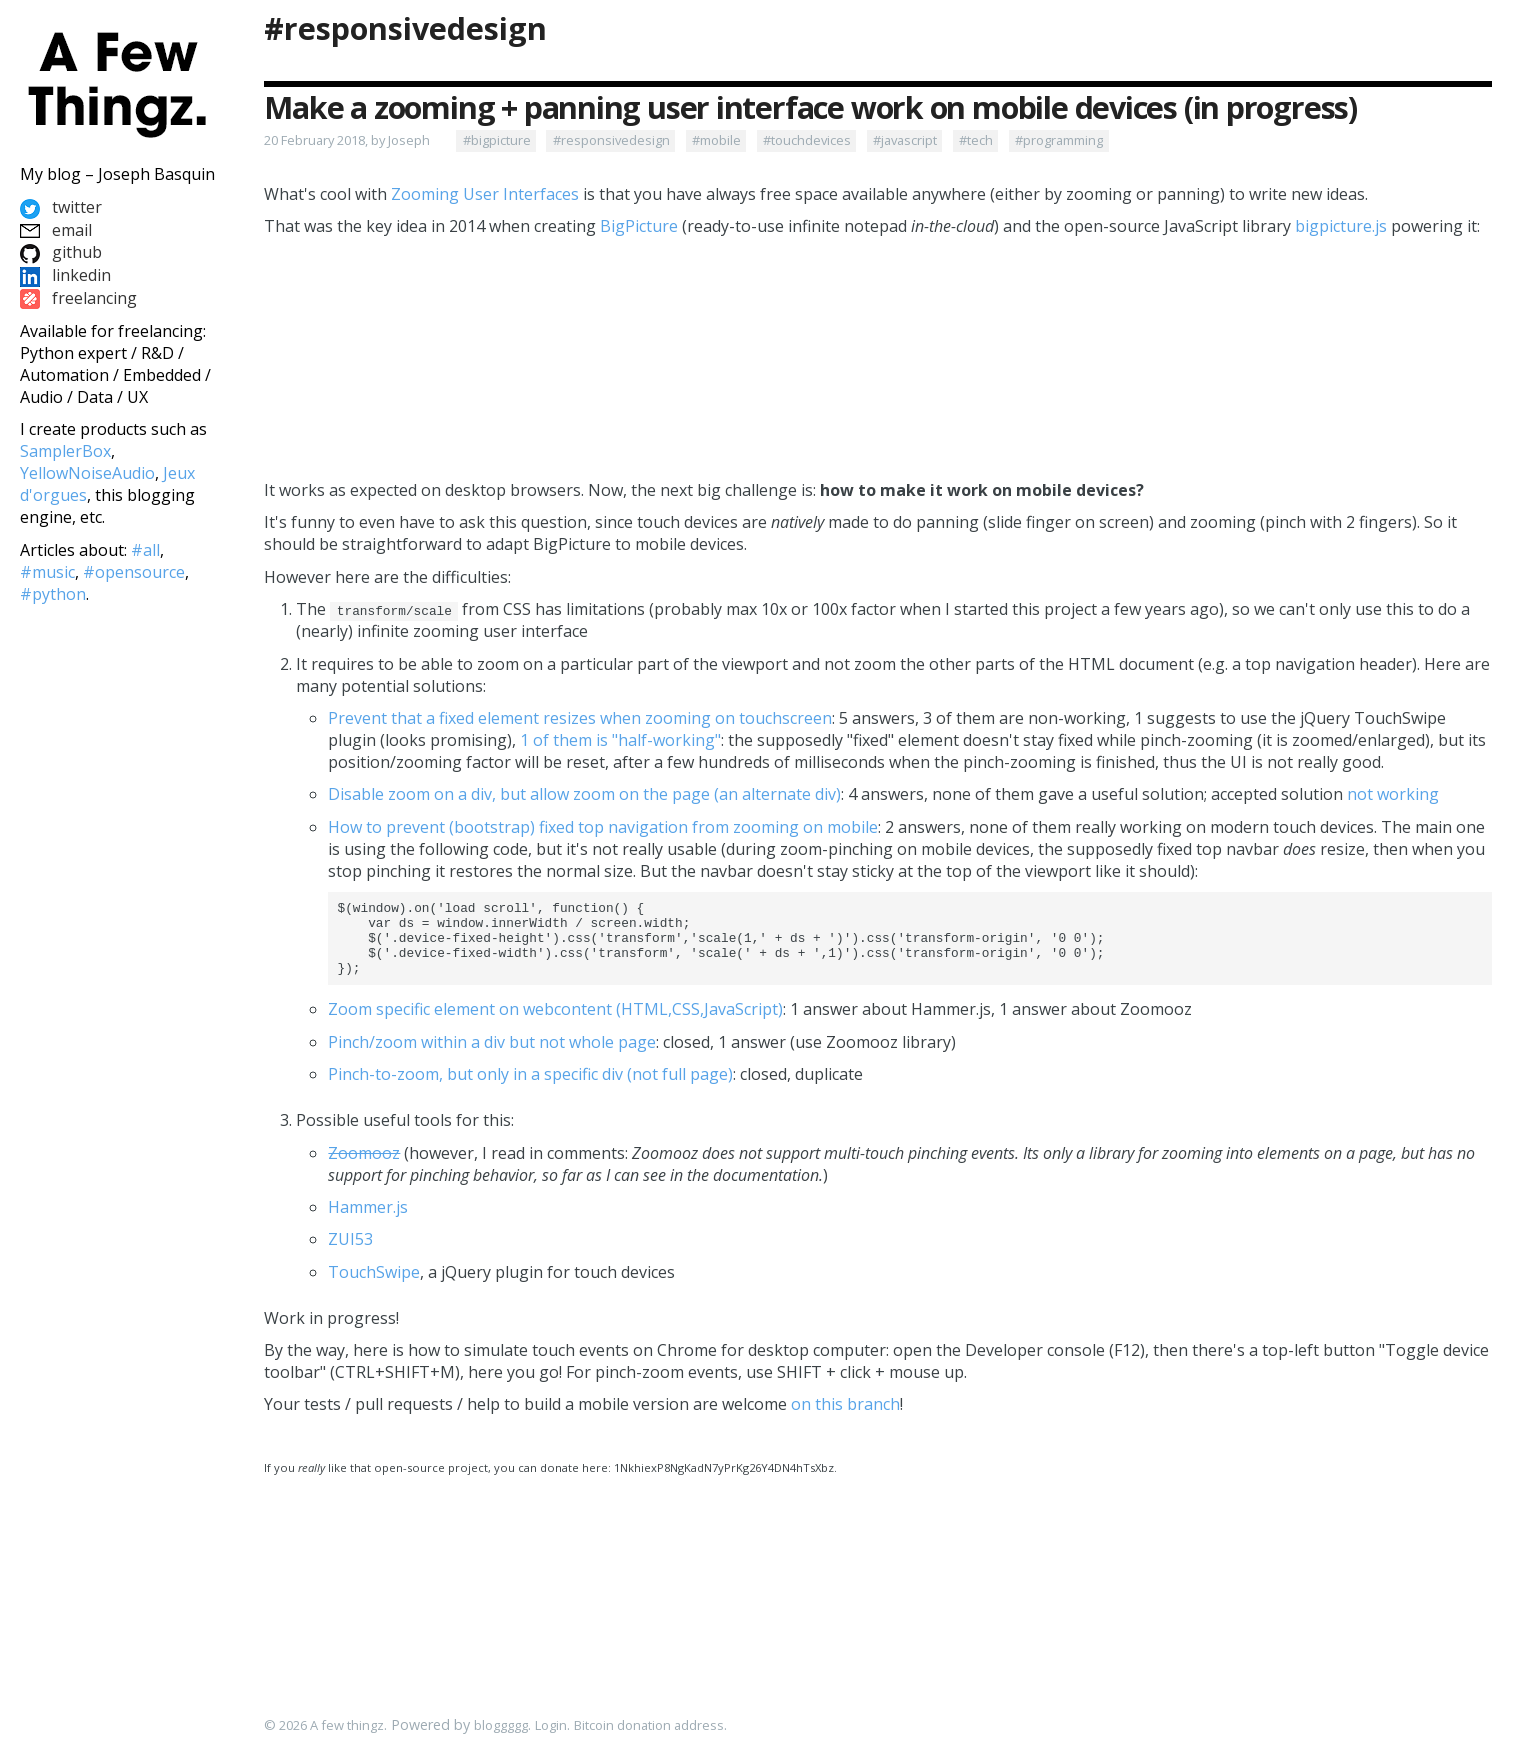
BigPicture (639, 226)
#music (47, 572)
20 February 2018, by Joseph (347, 140)
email (56, 230)
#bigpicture (497, 140)
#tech (976, 140)
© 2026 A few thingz (324, 1726)
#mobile (716, 140)
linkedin (65, 275)
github (61, 252)
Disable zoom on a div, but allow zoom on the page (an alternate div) (584, 794)
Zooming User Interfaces (485, 194)
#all (145, 550)
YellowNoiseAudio (87, 473)
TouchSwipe (374, 1287)
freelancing (78, 298)
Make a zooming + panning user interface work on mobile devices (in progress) (810, 107)
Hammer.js (368, 1222)
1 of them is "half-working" (620, 740)
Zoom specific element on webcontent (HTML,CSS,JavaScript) (555, 1024)
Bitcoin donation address (649, 1726)
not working (1393, 794)
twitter (61, 207)
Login (551, 1726)
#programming (1059, 140)
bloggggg (501, 1726)
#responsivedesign (405, 28)
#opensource (134, 572)
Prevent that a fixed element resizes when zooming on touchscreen (580, 718)
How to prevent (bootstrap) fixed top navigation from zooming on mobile (603, 827)
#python (53, 594)
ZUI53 (350, 1254)
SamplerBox (65, 451)
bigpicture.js (1341, 226)
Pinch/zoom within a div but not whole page (492, 1057)
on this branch (845, 1419)
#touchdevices (807, 140)
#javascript (905, 140)
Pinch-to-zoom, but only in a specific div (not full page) (530, 1089)
